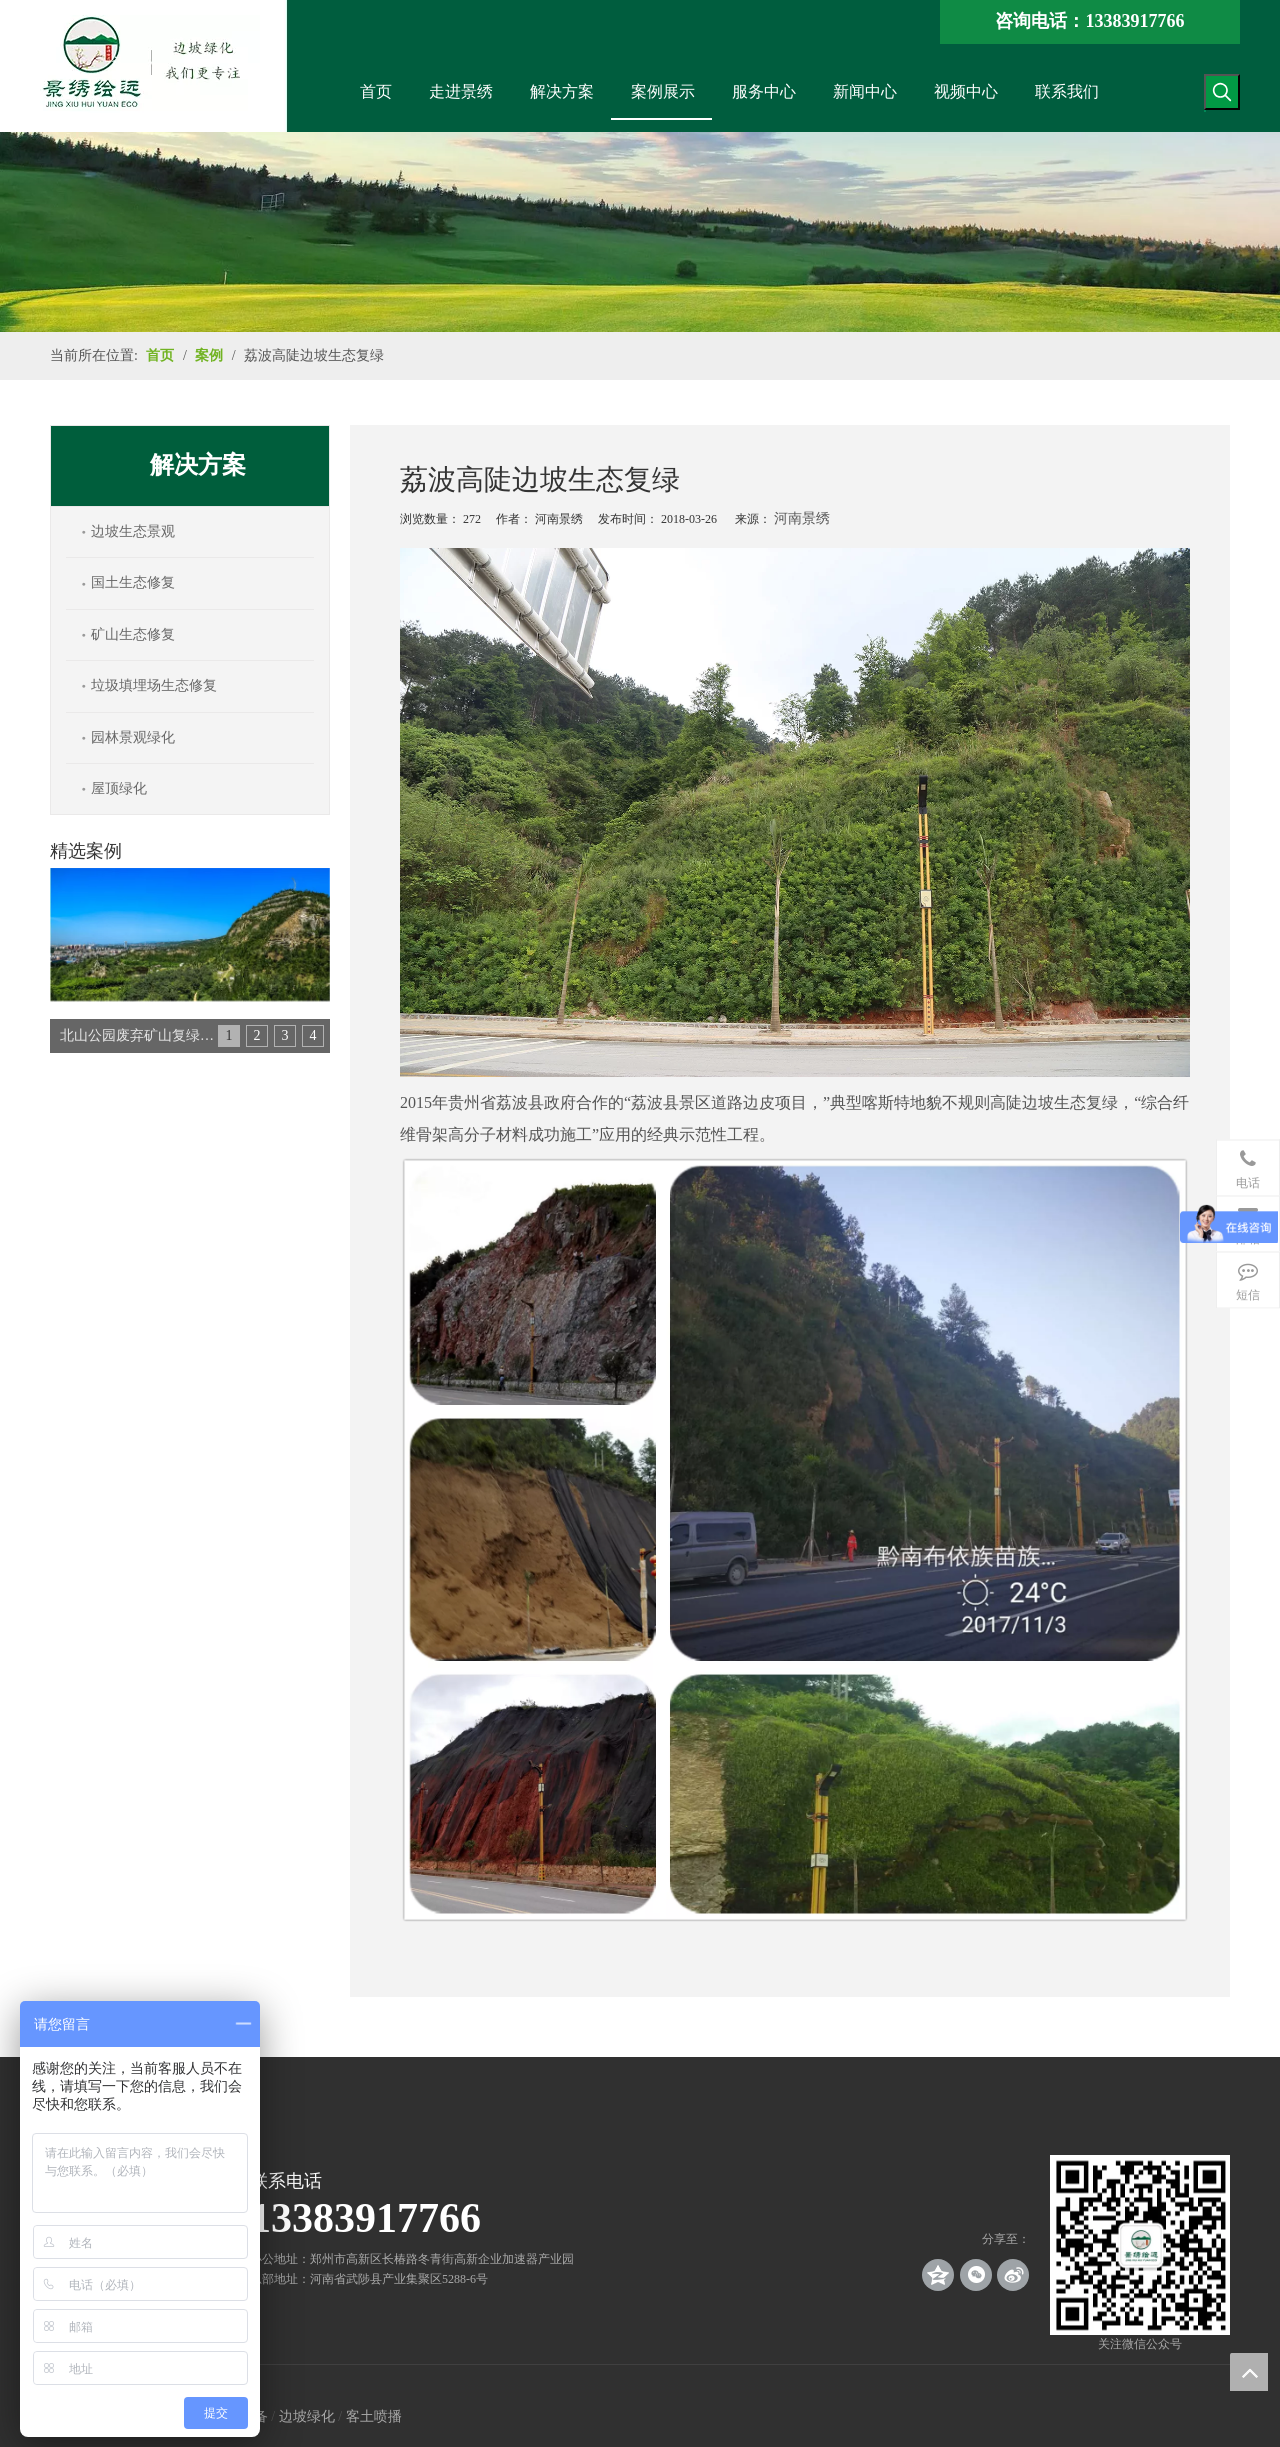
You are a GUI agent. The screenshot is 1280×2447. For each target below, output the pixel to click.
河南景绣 (802, 518)
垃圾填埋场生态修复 (154, 685)
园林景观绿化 (133, 737)
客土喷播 (374, 2416)
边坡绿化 (307, 2416)
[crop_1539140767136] (1140, 2245)
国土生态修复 (133, 582)
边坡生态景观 (133, 531)
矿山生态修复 (133, 634)
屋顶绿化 (119, 788)
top (1249, 2372)
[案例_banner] (640, 232)
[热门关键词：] (1222, 92)
